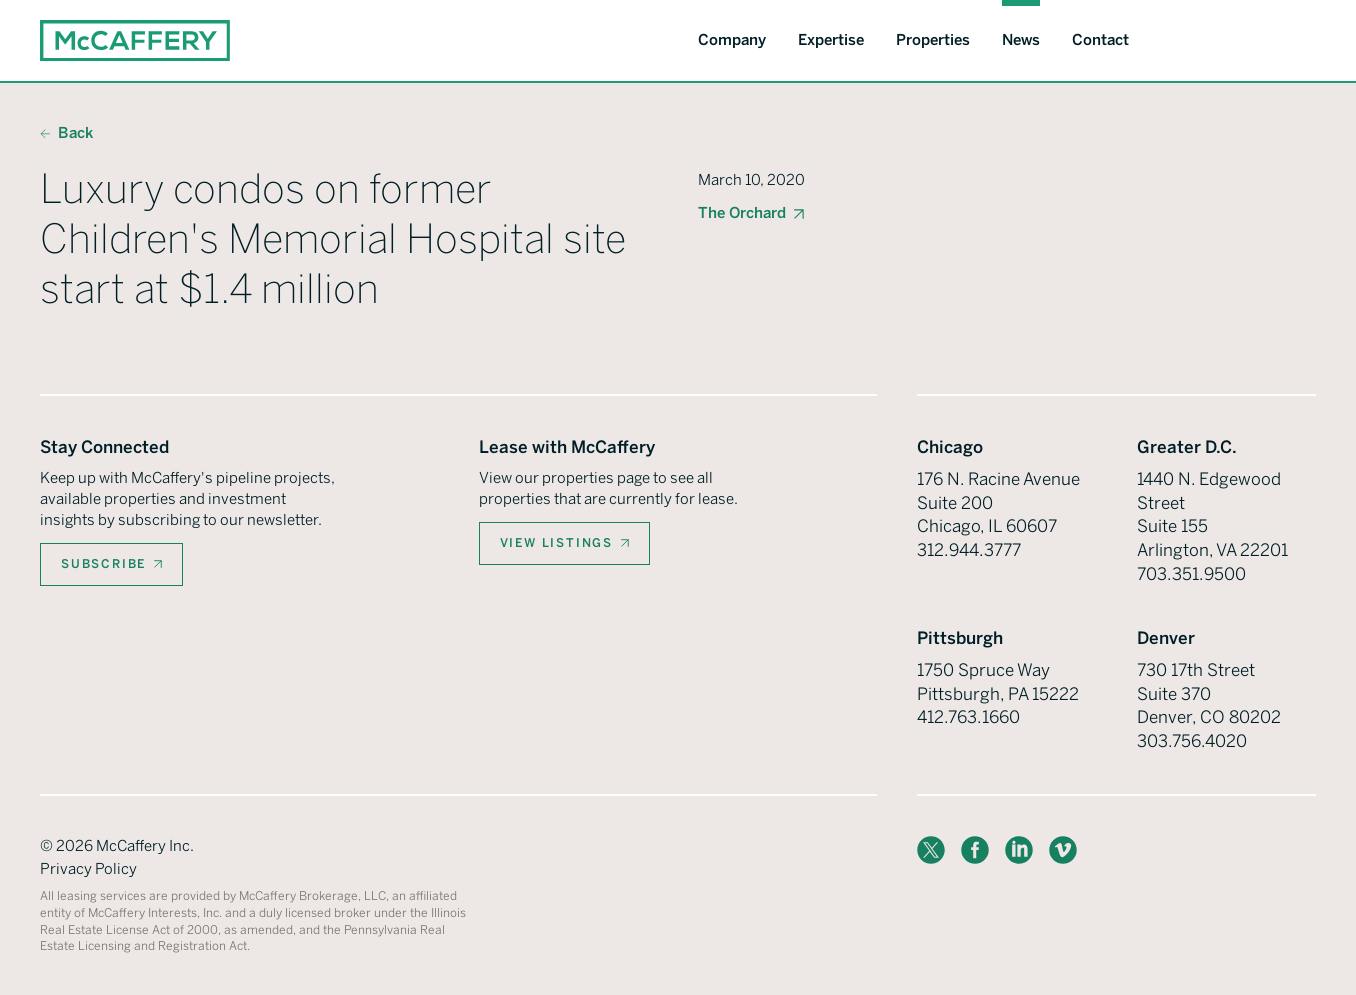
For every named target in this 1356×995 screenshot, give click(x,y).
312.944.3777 (969, 550)
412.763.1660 (968, 717)
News (1021, 40)
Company (732, 40)
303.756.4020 (1192, 741)
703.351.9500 (1191, 574)
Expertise (831, 40)
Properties (933, 40)
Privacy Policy (88, 869)
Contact (1100, 40)
